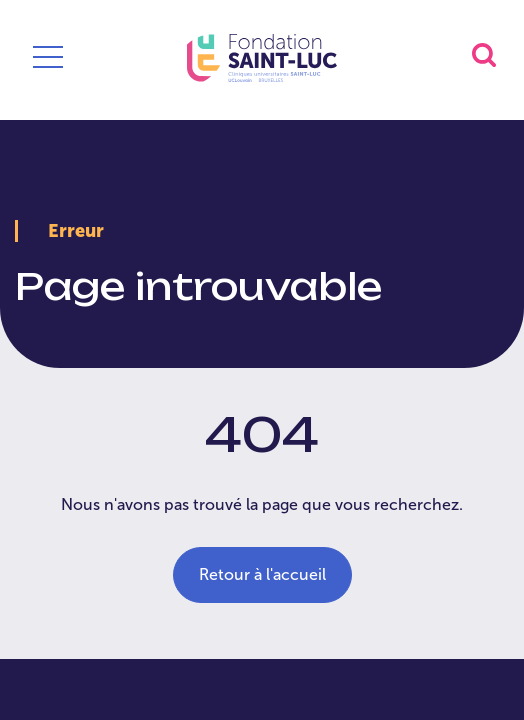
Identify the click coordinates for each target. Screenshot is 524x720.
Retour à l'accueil (262, 574)
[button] (484, 54)
